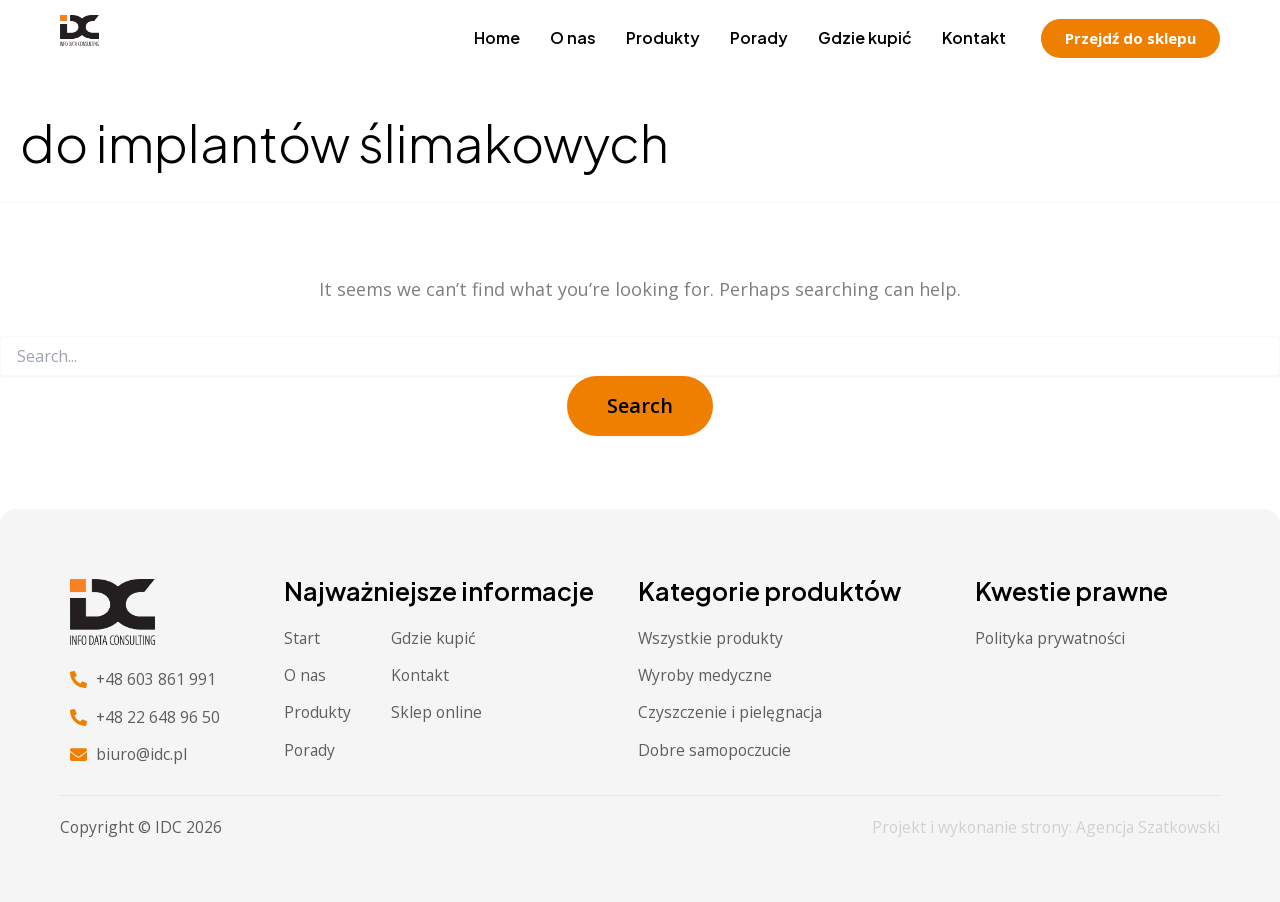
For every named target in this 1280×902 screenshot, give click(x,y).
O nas (573, 37)
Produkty (663, 37)
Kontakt (974, 37)
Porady (759, 37)
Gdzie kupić (865, 37)
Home (497, 37)
